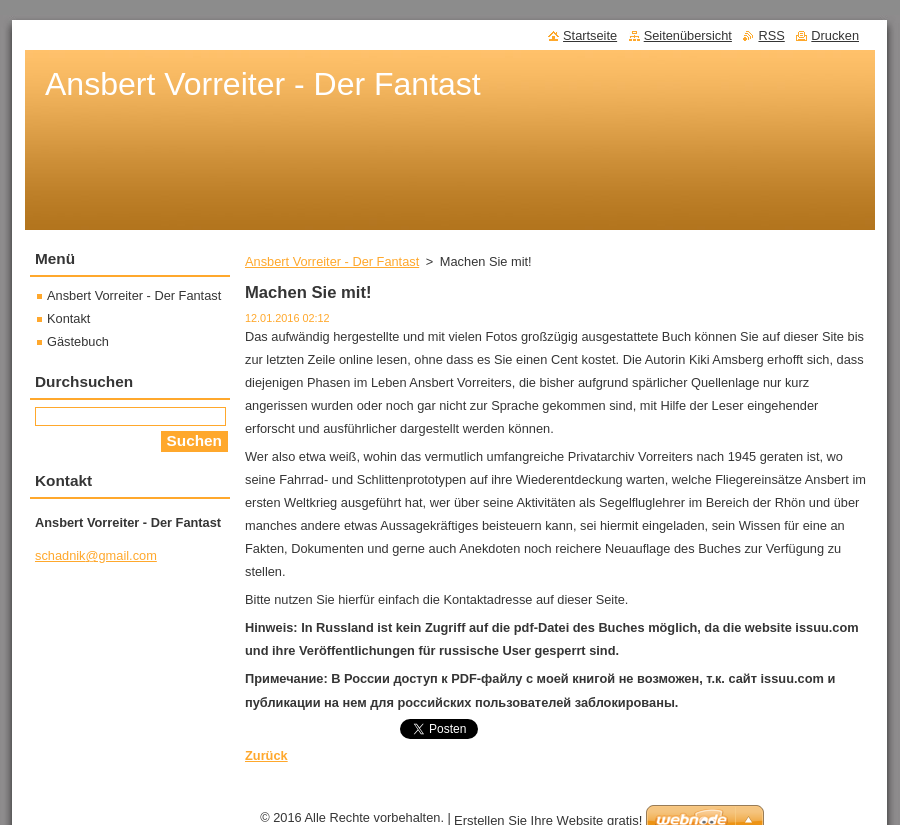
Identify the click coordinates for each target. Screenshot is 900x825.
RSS (771, 35)
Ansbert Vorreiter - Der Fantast (332, 261)
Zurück (266, 755)
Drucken (835, 35)
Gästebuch (78, 341)
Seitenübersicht (688, 35)
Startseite (590, 35)
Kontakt (68, 318)
